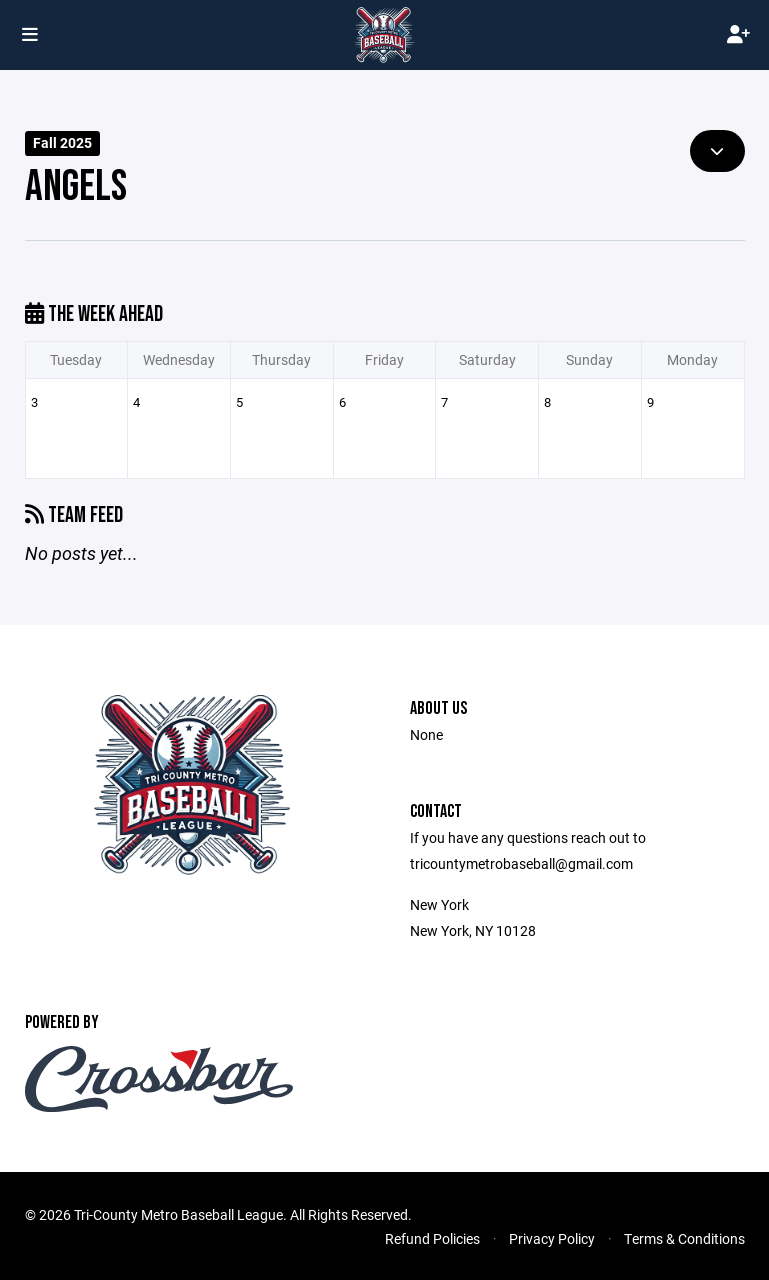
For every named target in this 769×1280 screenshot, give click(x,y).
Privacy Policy (552, 1238)
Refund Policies (432, 1238)
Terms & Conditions (684, 1238)
